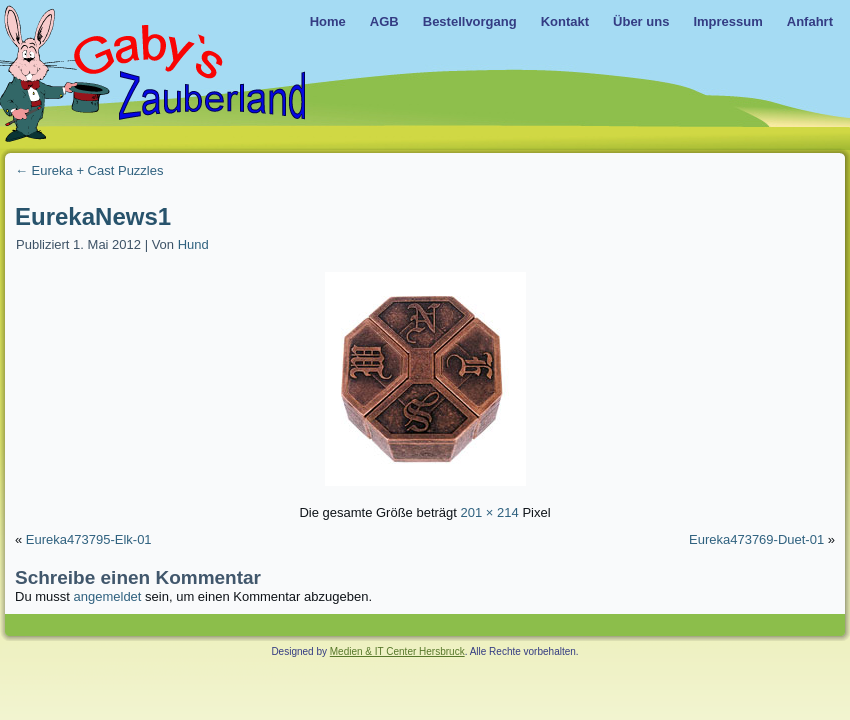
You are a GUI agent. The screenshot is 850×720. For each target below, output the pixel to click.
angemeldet (108, 596)
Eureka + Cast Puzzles (89, 170)
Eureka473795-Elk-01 (89, 539)
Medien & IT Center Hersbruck (397, 651)
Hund (193, 244)
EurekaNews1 (93, 216)
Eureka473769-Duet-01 (756, 539)
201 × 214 (490, 512)
